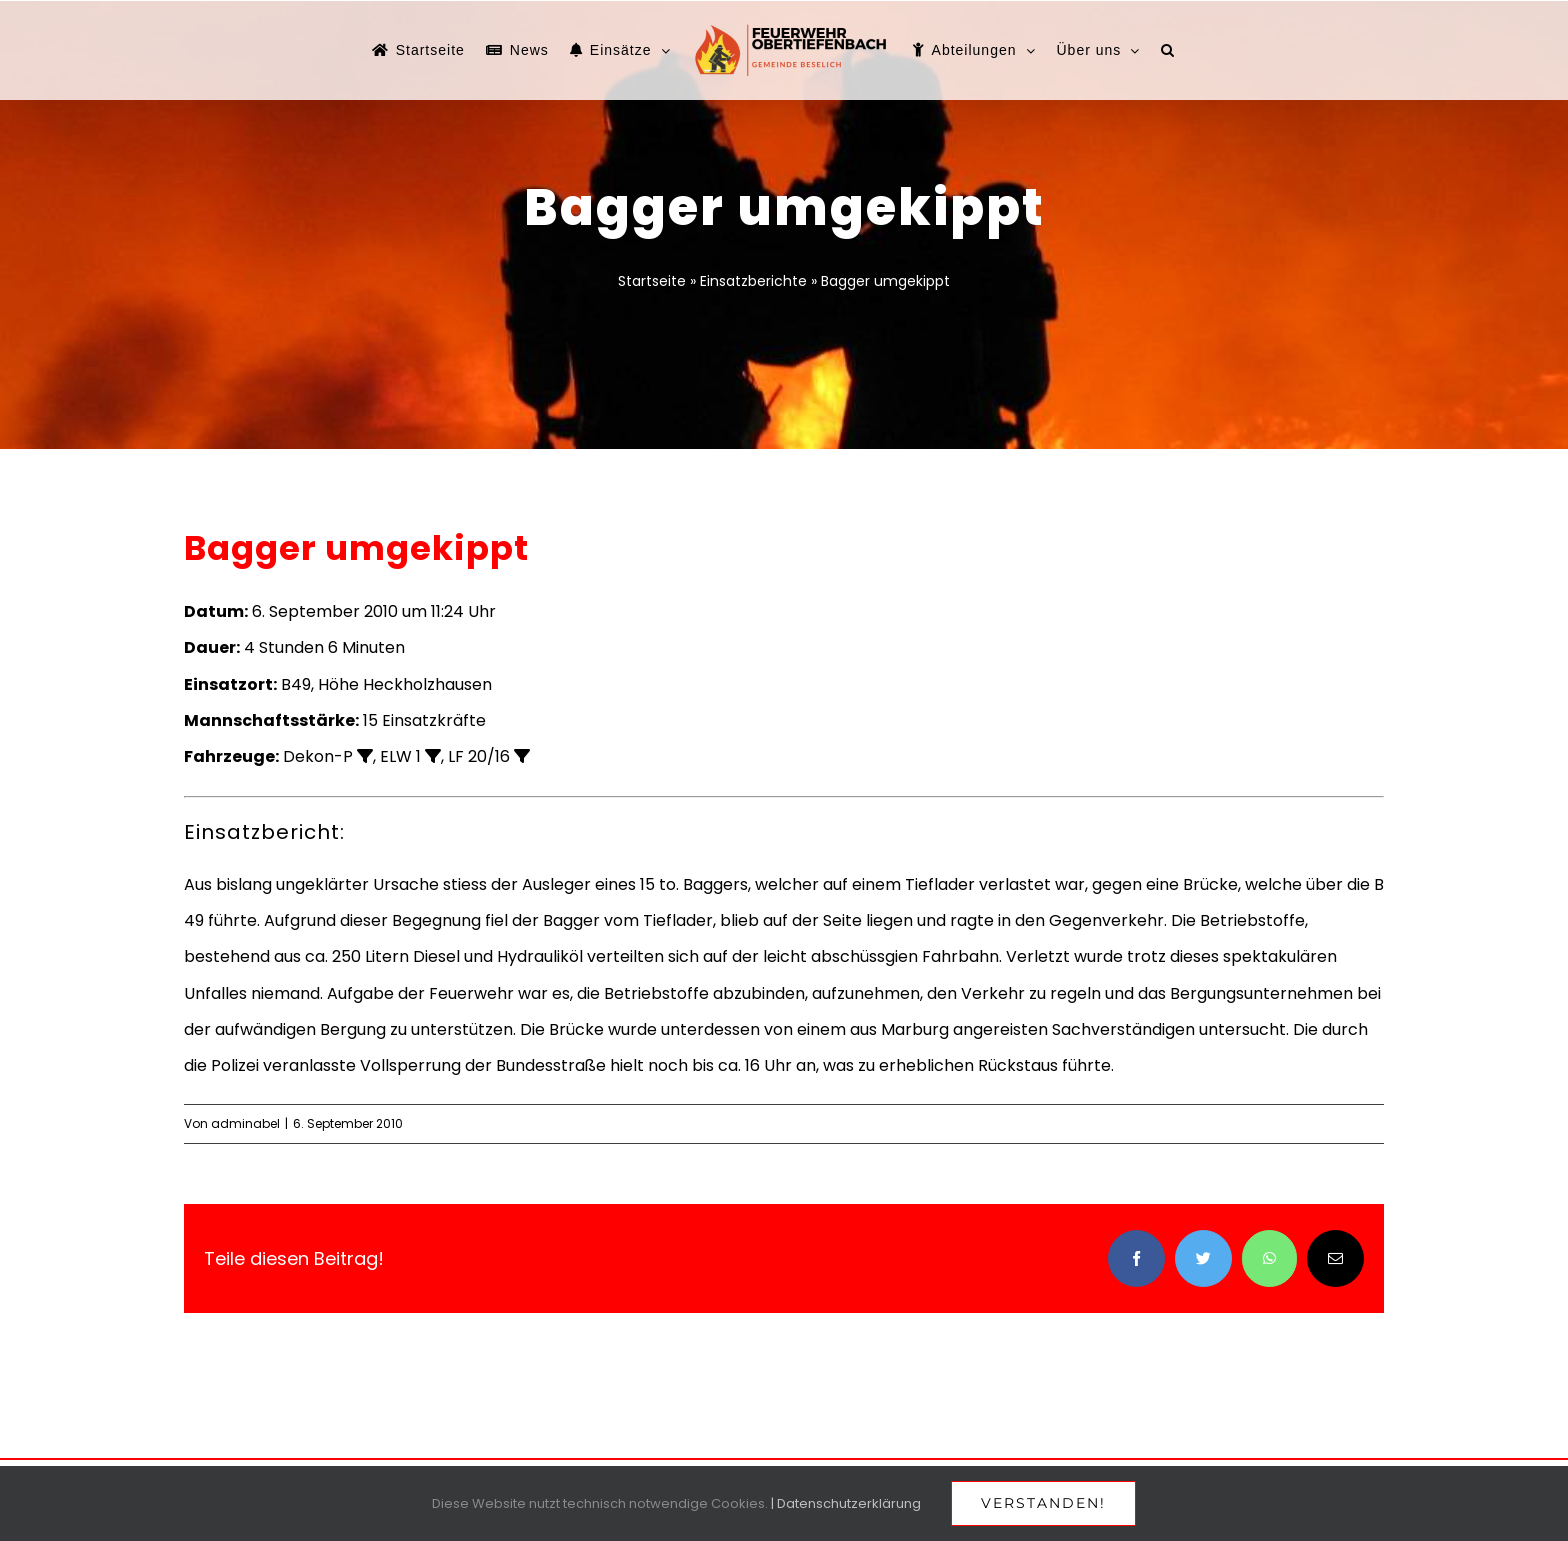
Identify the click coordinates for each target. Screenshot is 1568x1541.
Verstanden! (1043, 1503)
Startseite (652, 281)
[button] (1168, 50)
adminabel (245, 1123)
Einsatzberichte (753, 281)
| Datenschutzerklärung (846, 1503)
